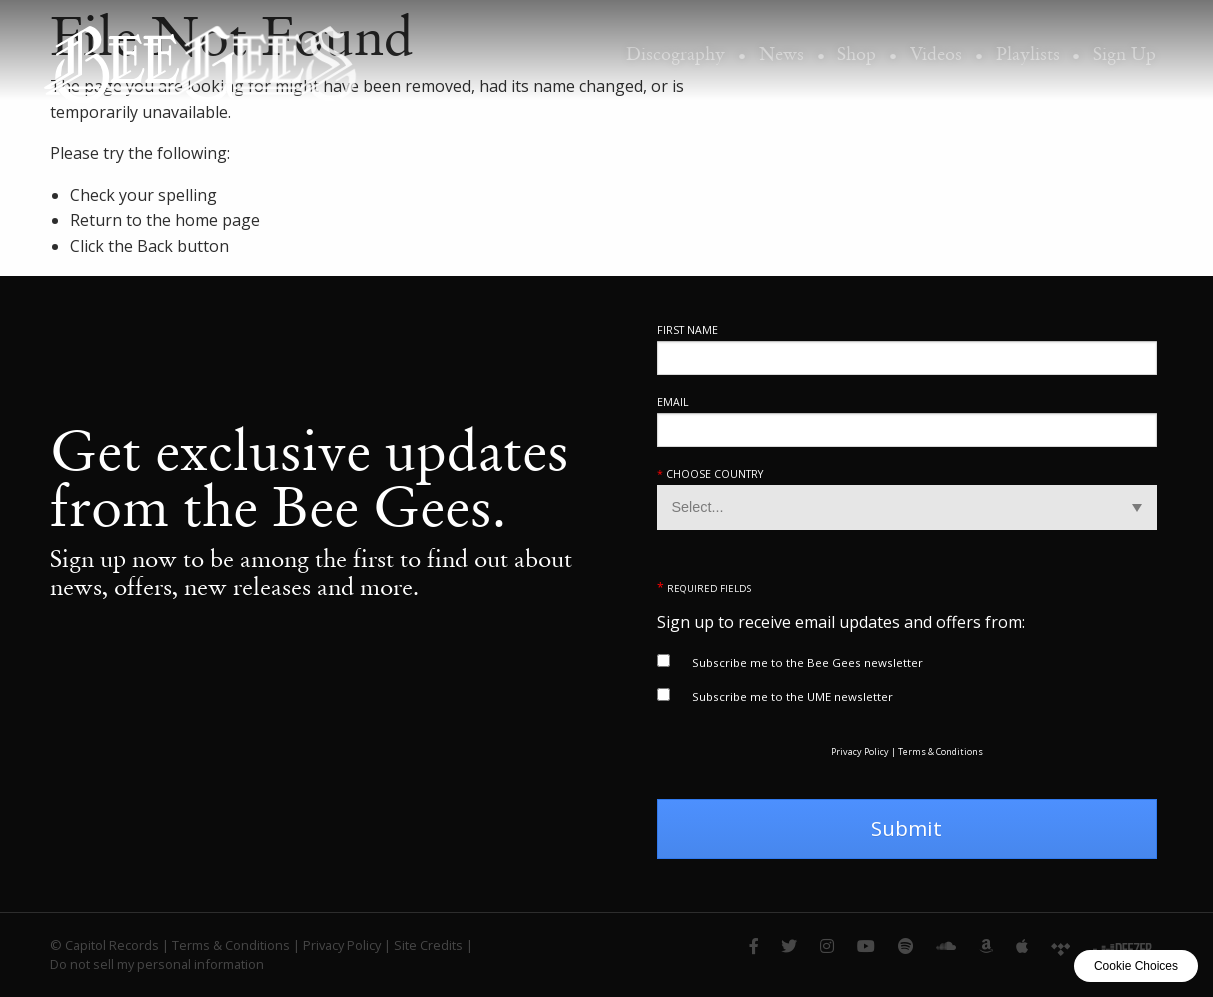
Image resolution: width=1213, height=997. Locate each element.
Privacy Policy (860, 751)
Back (155, 246)
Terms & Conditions (940, 751)
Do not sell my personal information (157, 964)
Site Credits (428, 945)
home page (217, 220)
